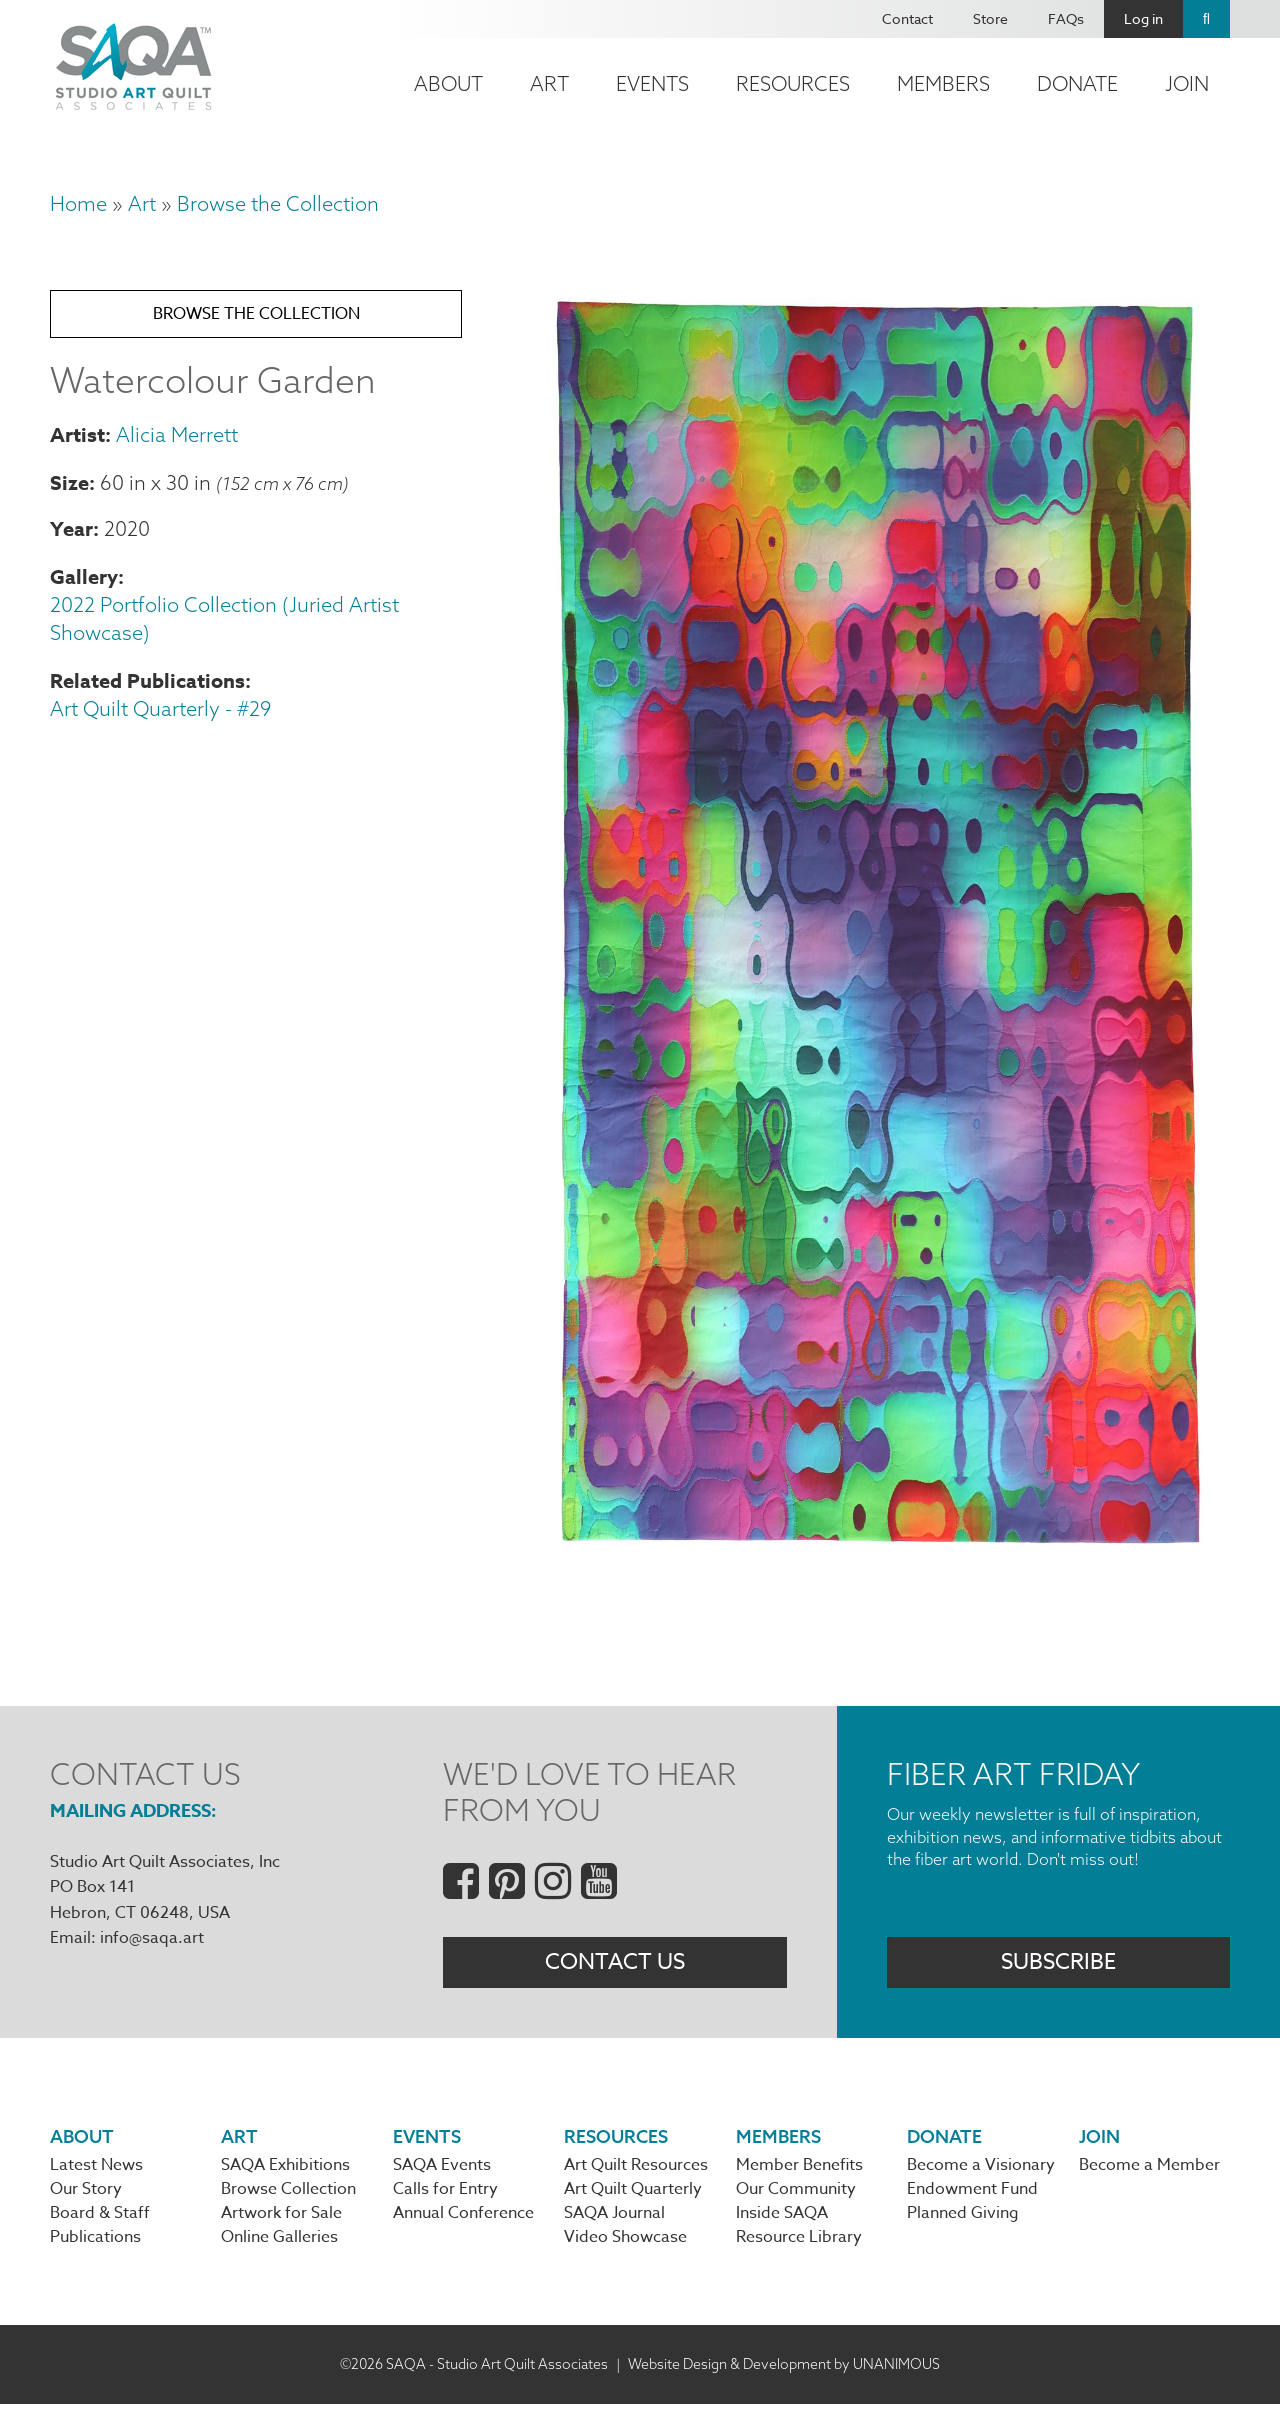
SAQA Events (442, 2180)
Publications (95, 2259)
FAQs (1066, 18)
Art (549, 83)
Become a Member (1149, 2180)
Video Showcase (625, 2259)
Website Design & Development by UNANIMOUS (784, 2386)
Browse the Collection (278, 203)
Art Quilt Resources (636, 2180)
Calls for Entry (445, 2207)
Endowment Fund (972, 2207)
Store (990, 18)
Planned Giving (963, 2233)
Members (943, 83)
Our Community (796, 2207)
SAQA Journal (614, 2233)
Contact (907, 18)
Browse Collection (288, 2207)
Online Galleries (279, 2259)
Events (652, 83)
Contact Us (615, 1971)
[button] (876, 1558)
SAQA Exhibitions (285, 2180)
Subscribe (1058, 1971)
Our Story (86, 2207)
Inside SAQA (782, 2233)
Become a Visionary (981, 2180)
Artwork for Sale (281, 2233)
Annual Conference (463, 2233)
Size (69, 502)
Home (78, 203)
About (448, 83)
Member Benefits (799, 2180)
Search (1206, 19)
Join (1187, 83)
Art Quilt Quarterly (633, 2207)
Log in (1143, 18)
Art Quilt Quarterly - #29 (160, 729)
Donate (1077, 83)
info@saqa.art (152, 1938)
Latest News (96, 2180)
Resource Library (799, 2259)
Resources (793, 83)
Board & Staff (100, 2233)
